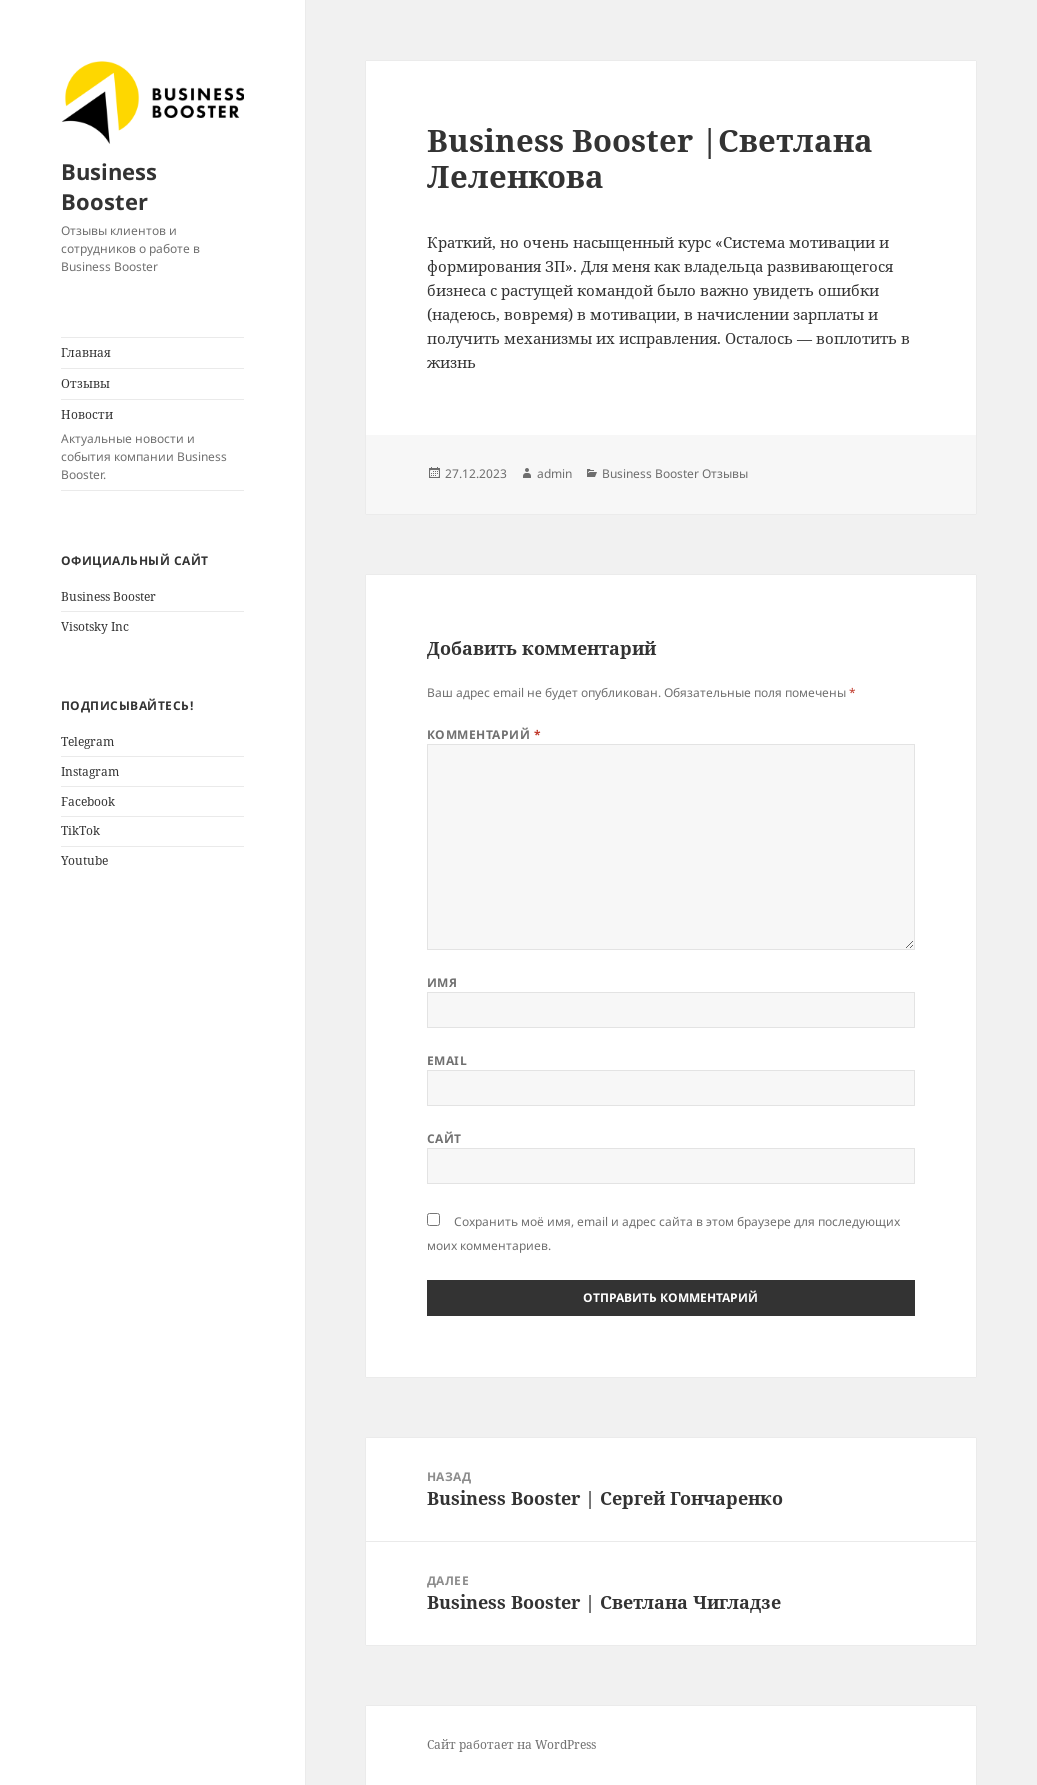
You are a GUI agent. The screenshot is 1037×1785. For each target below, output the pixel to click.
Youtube (84, 860)
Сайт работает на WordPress (511, 1744)
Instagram (90, 771)
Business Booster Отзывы (675, 473)
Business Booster (109, 186)
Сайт (444, 1138)
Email (447, 1060)
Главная (86, 352)
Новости (152, 445)
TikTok (80, 830)
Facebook (88, 801)
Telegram (87, 741)
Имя (442, 982)
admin (554, 473)
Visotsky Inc (95, 626)
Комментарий (484, 734)
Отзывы (85, 383)
